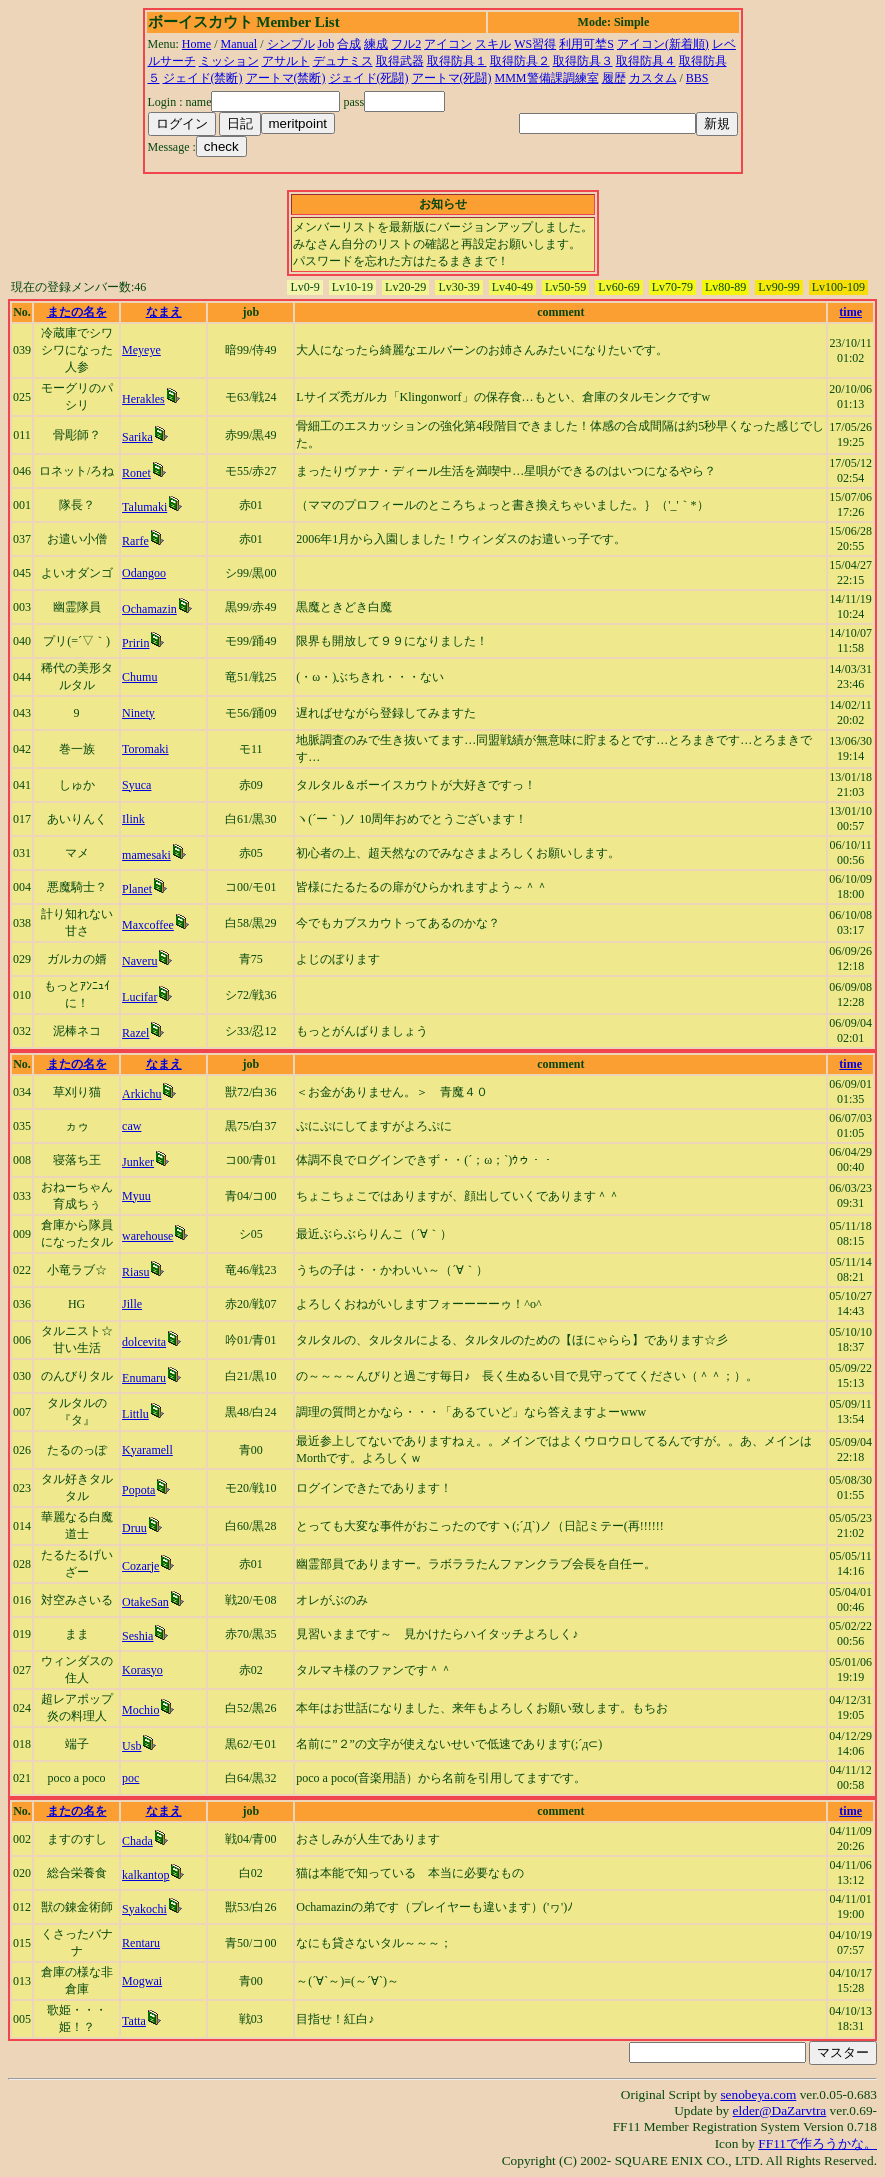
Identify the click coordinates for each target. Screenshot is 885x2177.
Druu (134, 1528)
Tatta (134, 2021)
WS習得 (535, 44)
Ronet (136, 473)
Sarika (137, 437)
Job (326, 44)
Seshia (137, 1636)
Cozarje (140, 1566)
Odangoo (144, 573)
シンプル (291, 44)
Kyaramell (147, 1450)
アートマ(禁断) (286, 78)
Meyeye (141, 350)
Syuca (136, 785)
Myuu (136, 1196)
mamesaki (146, 855)
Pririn (135, 643)
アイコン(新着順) (663, 44)
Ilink (133, 819)
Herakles (143, 399)
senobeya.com (758, 2094)
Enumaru (144, 1378)
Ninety (138, 713)
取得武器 (400, 61)
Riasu (135, 1272)
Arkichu (141, 1094)
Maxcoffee (148, 925)
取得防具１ (457, 61)
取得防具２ (520, 61)
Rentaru (141, 1943)
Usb (131, 1746)
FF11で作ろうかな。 (817, 2143)
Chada (137, 1841)
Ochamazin (149, 609)
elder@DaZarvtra (780, 2110)
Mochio (140, 1710)
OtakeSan (145, 1602)
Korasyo (142, 1670)
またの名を (77, 312)
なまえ (164, 312)
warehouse (147, 1236)
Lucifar (139, 997)
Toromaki (145, 749)
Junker (138, 1162)
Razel (135, 1033)
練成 (376, 44)
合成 (349, 44)
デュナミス (343, 61)
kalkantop (145, 1875)
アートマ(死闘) (452, 78)
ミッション (229, 61)
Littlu (135, 1414)
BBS (697, 78)
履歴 (614, 78)
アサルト (286, 61)
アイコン (448, 44)
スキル (493, 44)
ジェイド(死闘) (369, 78)
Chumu (139, 677)
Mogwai (142, 1981)
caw (131, 1126)
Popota (138, 1490)
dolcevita (144, 1342)
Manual (239, 44)
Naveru (139, 961)
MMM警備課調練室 (547, 78)
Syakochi (144, 1909)
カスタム (653, 78)
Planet (137, 889)
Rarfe (135, 541)
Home (196, 44)
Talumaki (144, 507)
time (850, 312)
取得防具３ (583, 61)
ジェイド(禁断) (203, 78)
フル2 (406, 44)
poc (130, 1778)
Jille (132, 1304)
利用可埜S (586, 44)
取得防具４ (646, 61)
